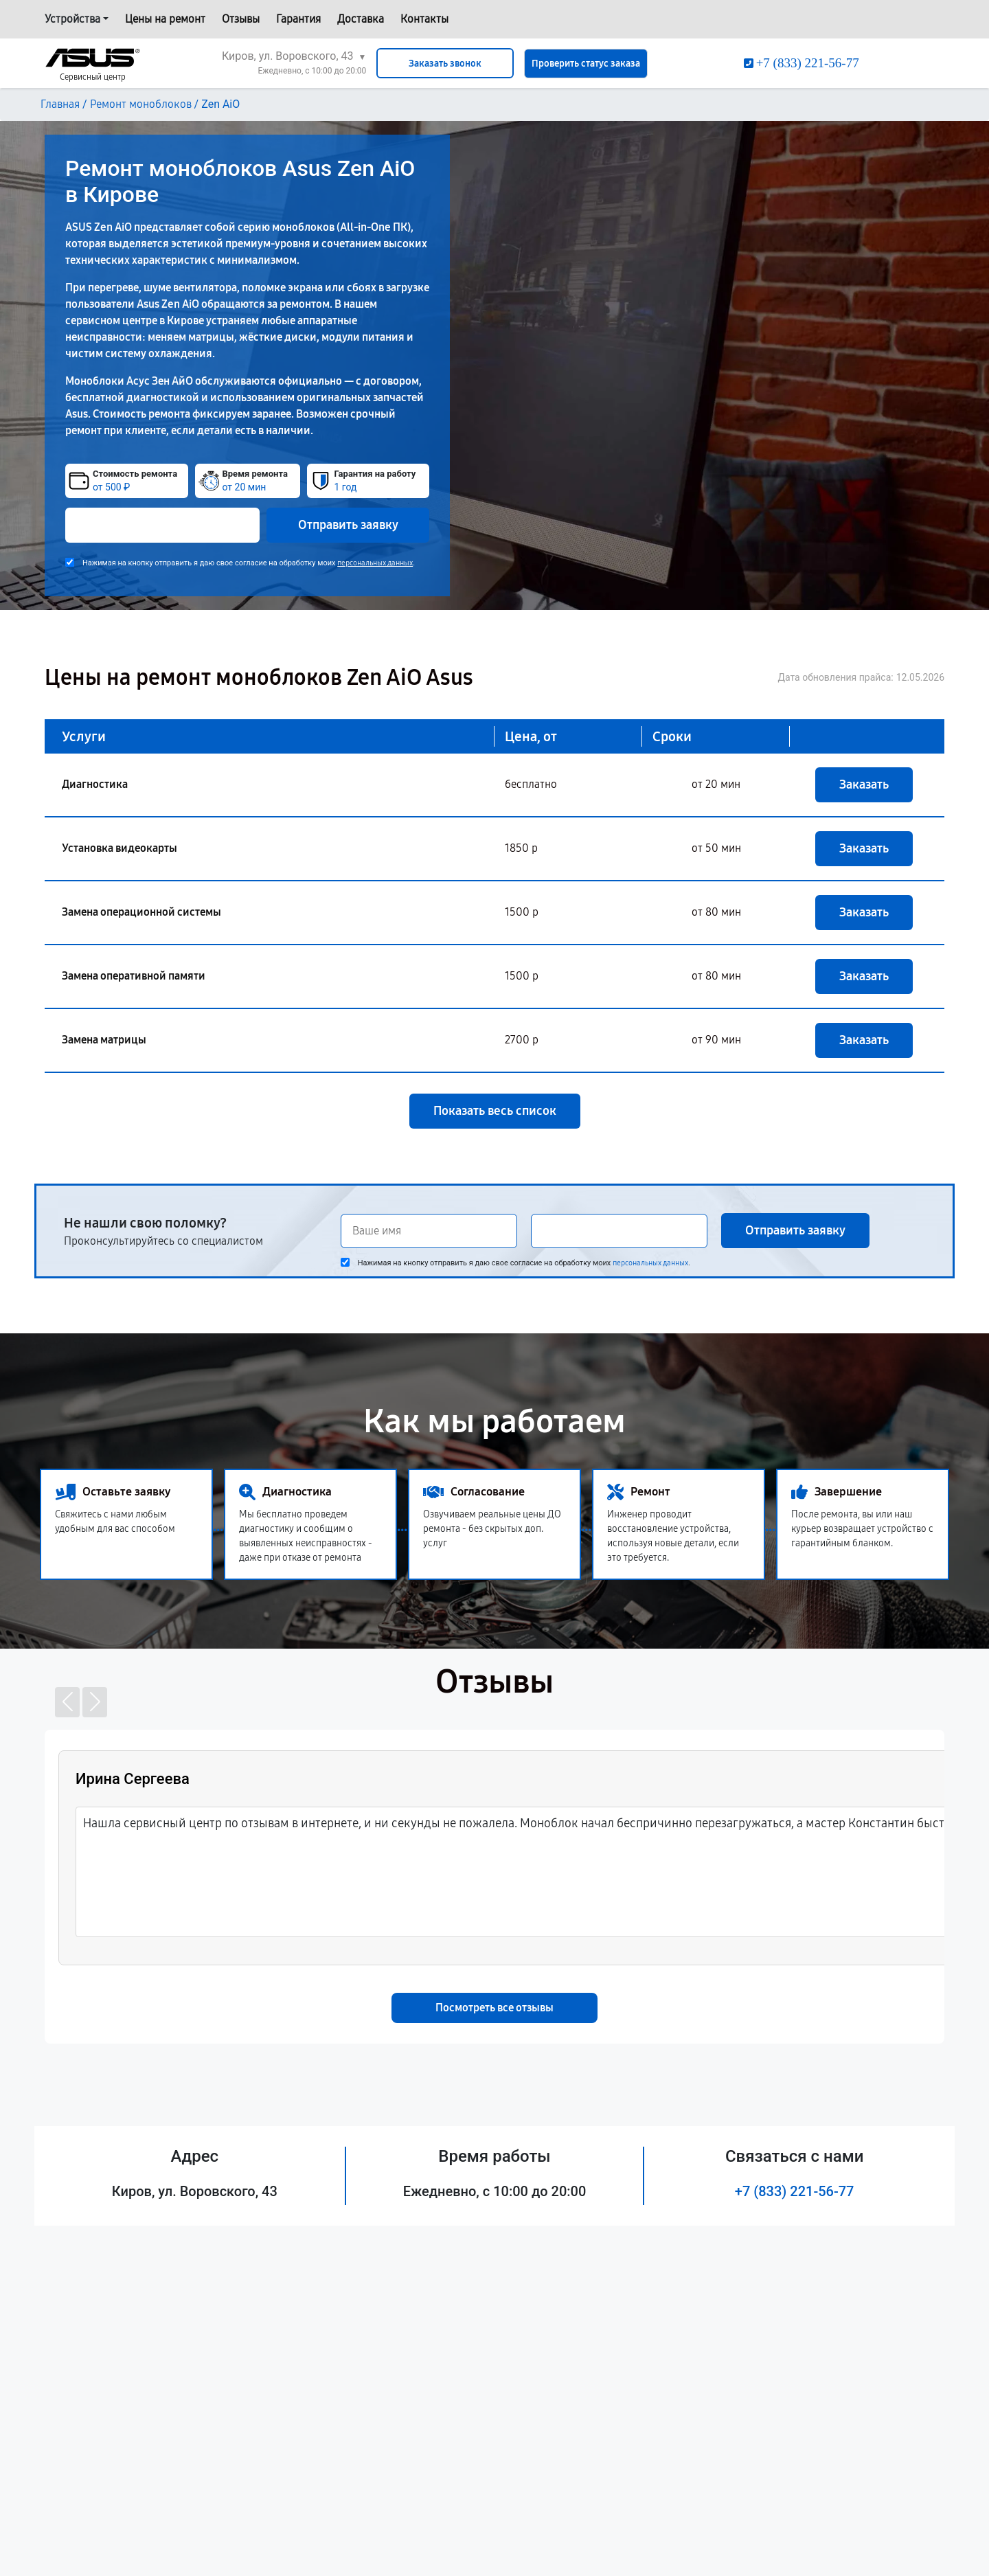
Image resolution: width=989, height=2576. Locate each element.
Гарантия (298, 18)
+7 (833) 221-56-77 (794, 2191)
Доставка (360, 18)
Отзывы (241, 18)
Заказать (864, 784)
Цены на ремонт (165, 18)
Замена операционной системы (141, 911)
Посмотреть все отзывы (494, 2007)
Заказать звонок (445, 63)
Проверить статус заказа (586, 63)
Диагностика (95, 784)
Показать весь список (494, 1110)
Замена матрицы (104, 1039)
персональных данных (375, 562)
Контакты (424, 18)
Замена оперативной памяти (133, 975)
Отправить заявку (348, 524)
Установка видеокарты (119, 848)
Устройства (72, 18)
